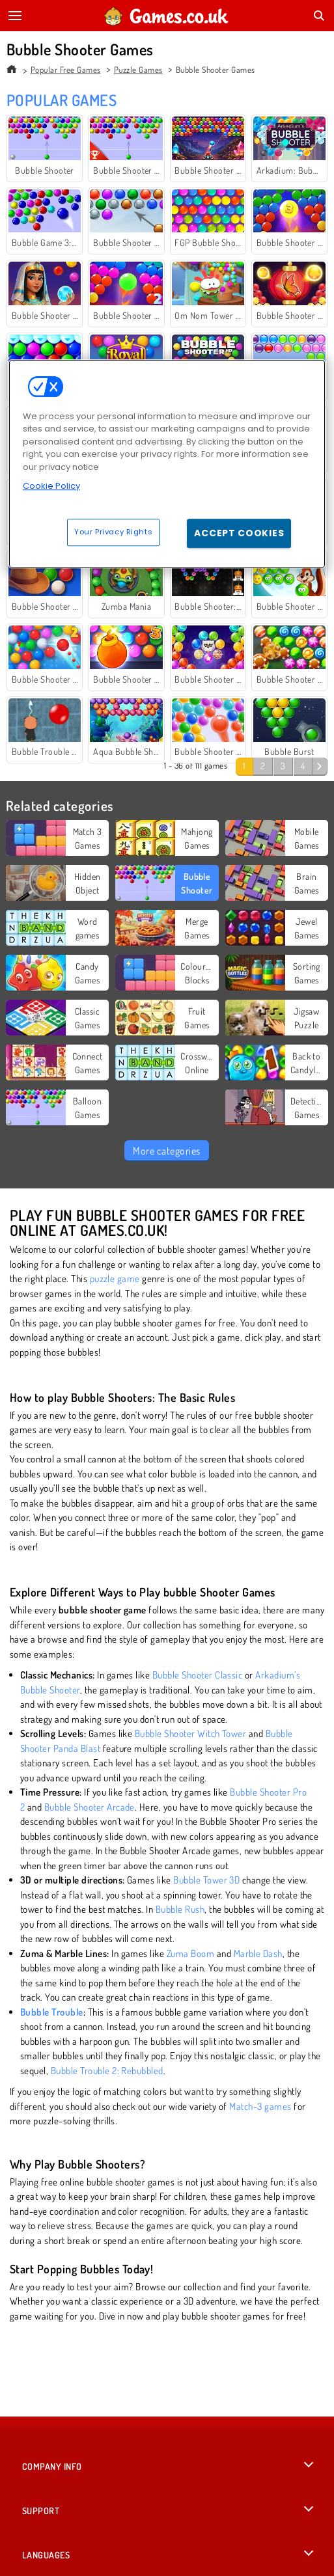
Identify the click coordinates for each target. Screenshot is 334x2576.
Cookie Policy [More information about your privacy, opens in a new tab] (51, 486)
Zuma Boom (190, 1953)
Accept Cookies (239, 533)
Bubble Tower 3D (206, 1880)
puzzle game (115, 1278)
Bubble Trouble (51, 2012)
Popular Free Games (66, 69)
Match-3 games (260, 2106)
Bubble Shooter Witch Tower (190, 1733)
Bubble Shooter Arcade (89, 1807)
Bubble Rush (180, 1909)
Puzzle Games (138, 69)
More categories (166, 1150)
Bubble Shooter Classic (197, 1675)
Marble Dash (258, 1953)
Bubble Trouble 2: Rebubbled (107, 2070)
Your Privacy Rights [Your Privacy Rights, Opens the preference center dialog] (113, 532)
